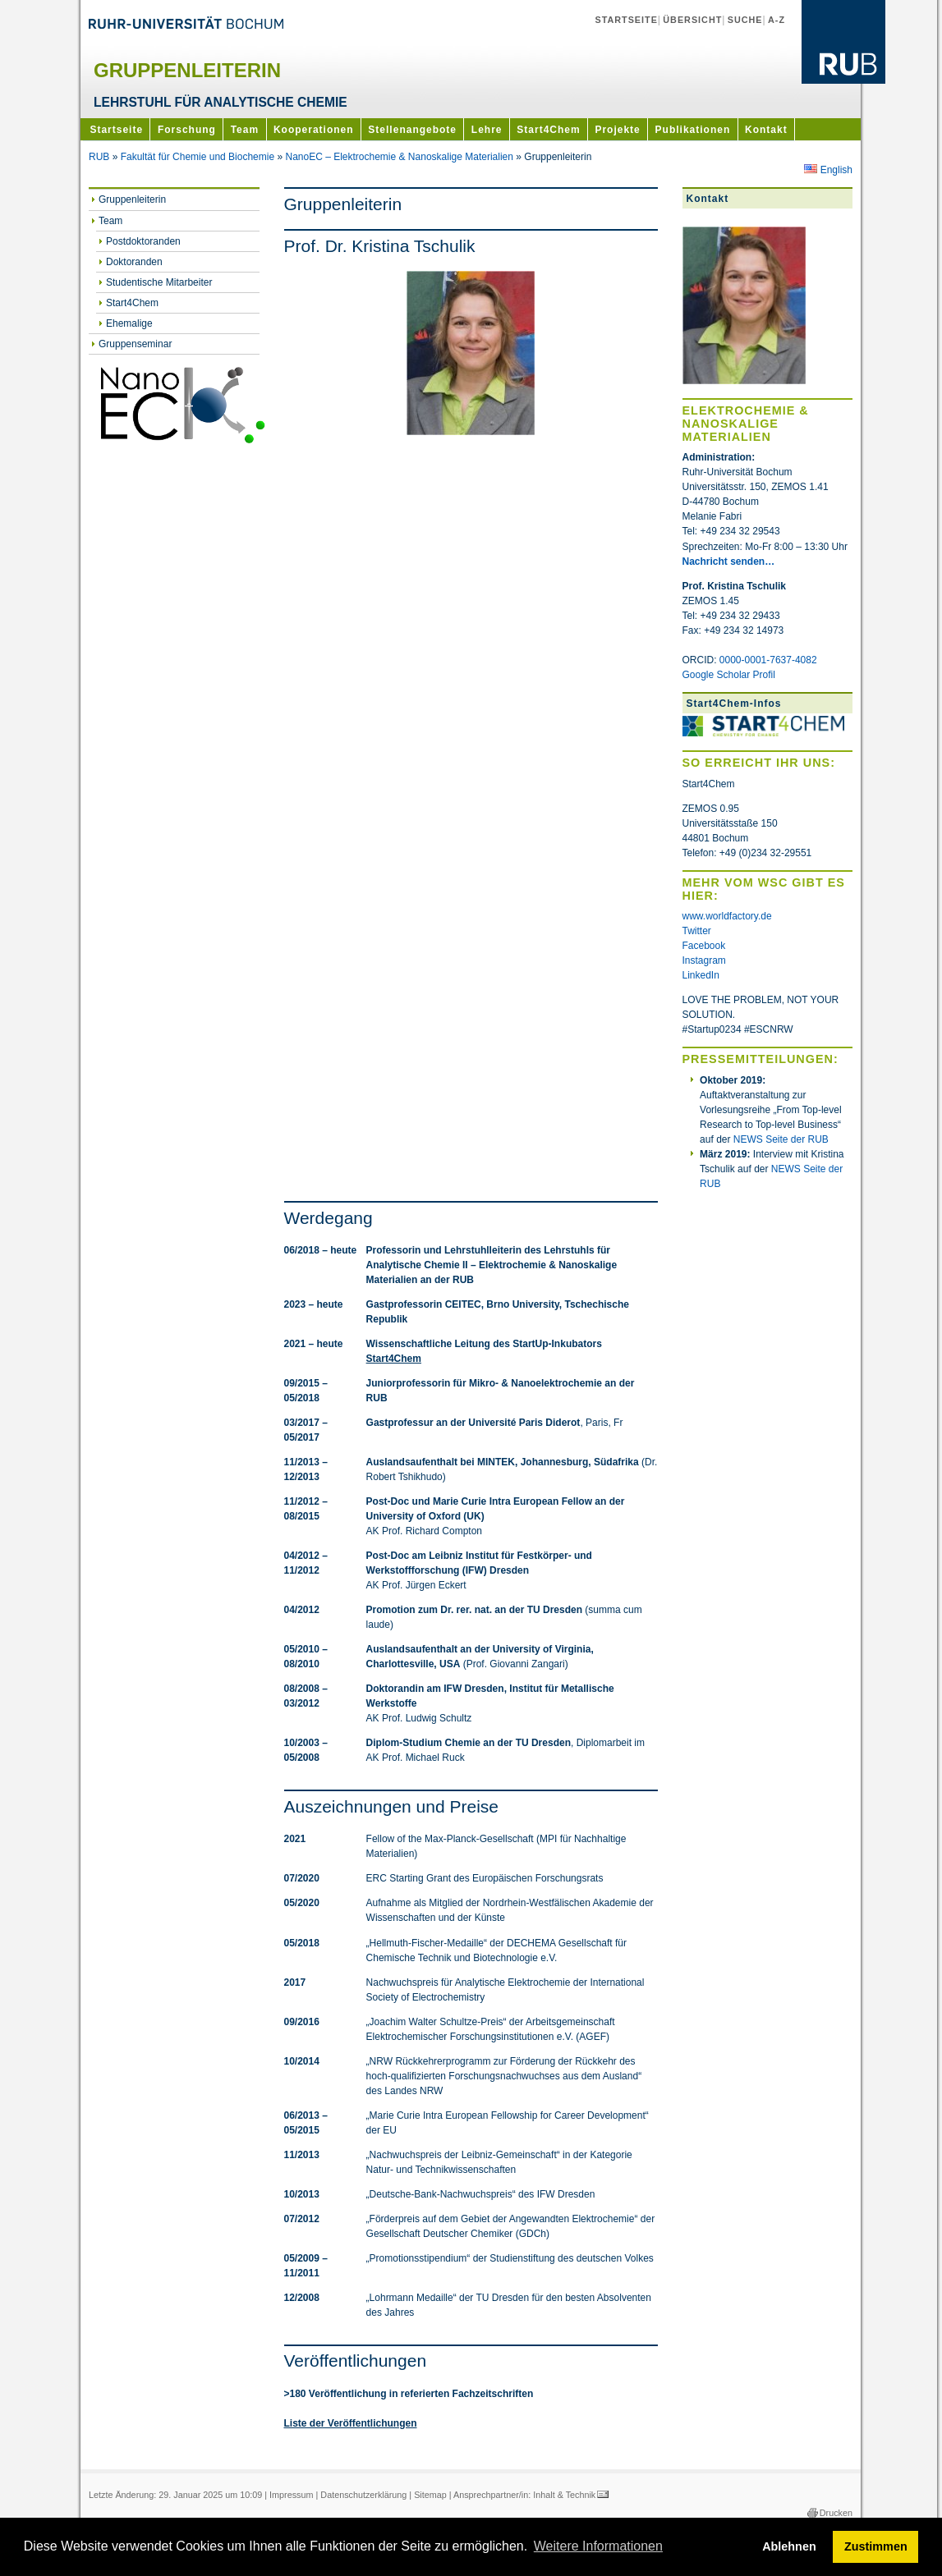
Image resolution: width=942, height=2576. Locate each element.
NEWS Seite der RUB (781, 1139)
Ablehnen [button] (789, 2546)
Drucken (836, 2513)
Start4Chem (548, 129)
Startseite (626, 20)
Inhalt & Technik (564, 2495)
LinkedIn (700, 975)
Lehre (487, 129)
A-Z (776, 20)
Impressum (291, 2495)
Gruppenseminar (135, 344)
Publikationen (693, 129)
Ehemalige (129, 323)
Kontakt (766, 129)
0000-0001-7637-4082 (768, 660)
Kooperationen (313, 129)
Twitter (696, 931)
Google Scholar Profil (728, 675)
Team (245, 129)
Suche (745, 20)
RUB (99, 157)
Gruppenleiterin (132, 199)
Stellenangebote (412, 129)
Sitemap (430, 2495)
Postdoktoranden (143, 241)
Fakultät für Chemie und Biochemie (197, 157)
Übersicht (692, 20)
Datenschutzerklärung (363, 2495)
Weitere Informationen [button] (598, 2546)
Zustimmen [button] (876, 2546)
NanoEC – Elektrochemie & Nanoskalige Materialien (398, 157)
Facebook (704, 945)
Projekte (617, 129)
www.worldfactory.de (727, 916)
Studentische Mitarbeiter (159, 282)
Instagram (704, 960)
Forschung (187, 129)
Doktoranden (134, 262)
